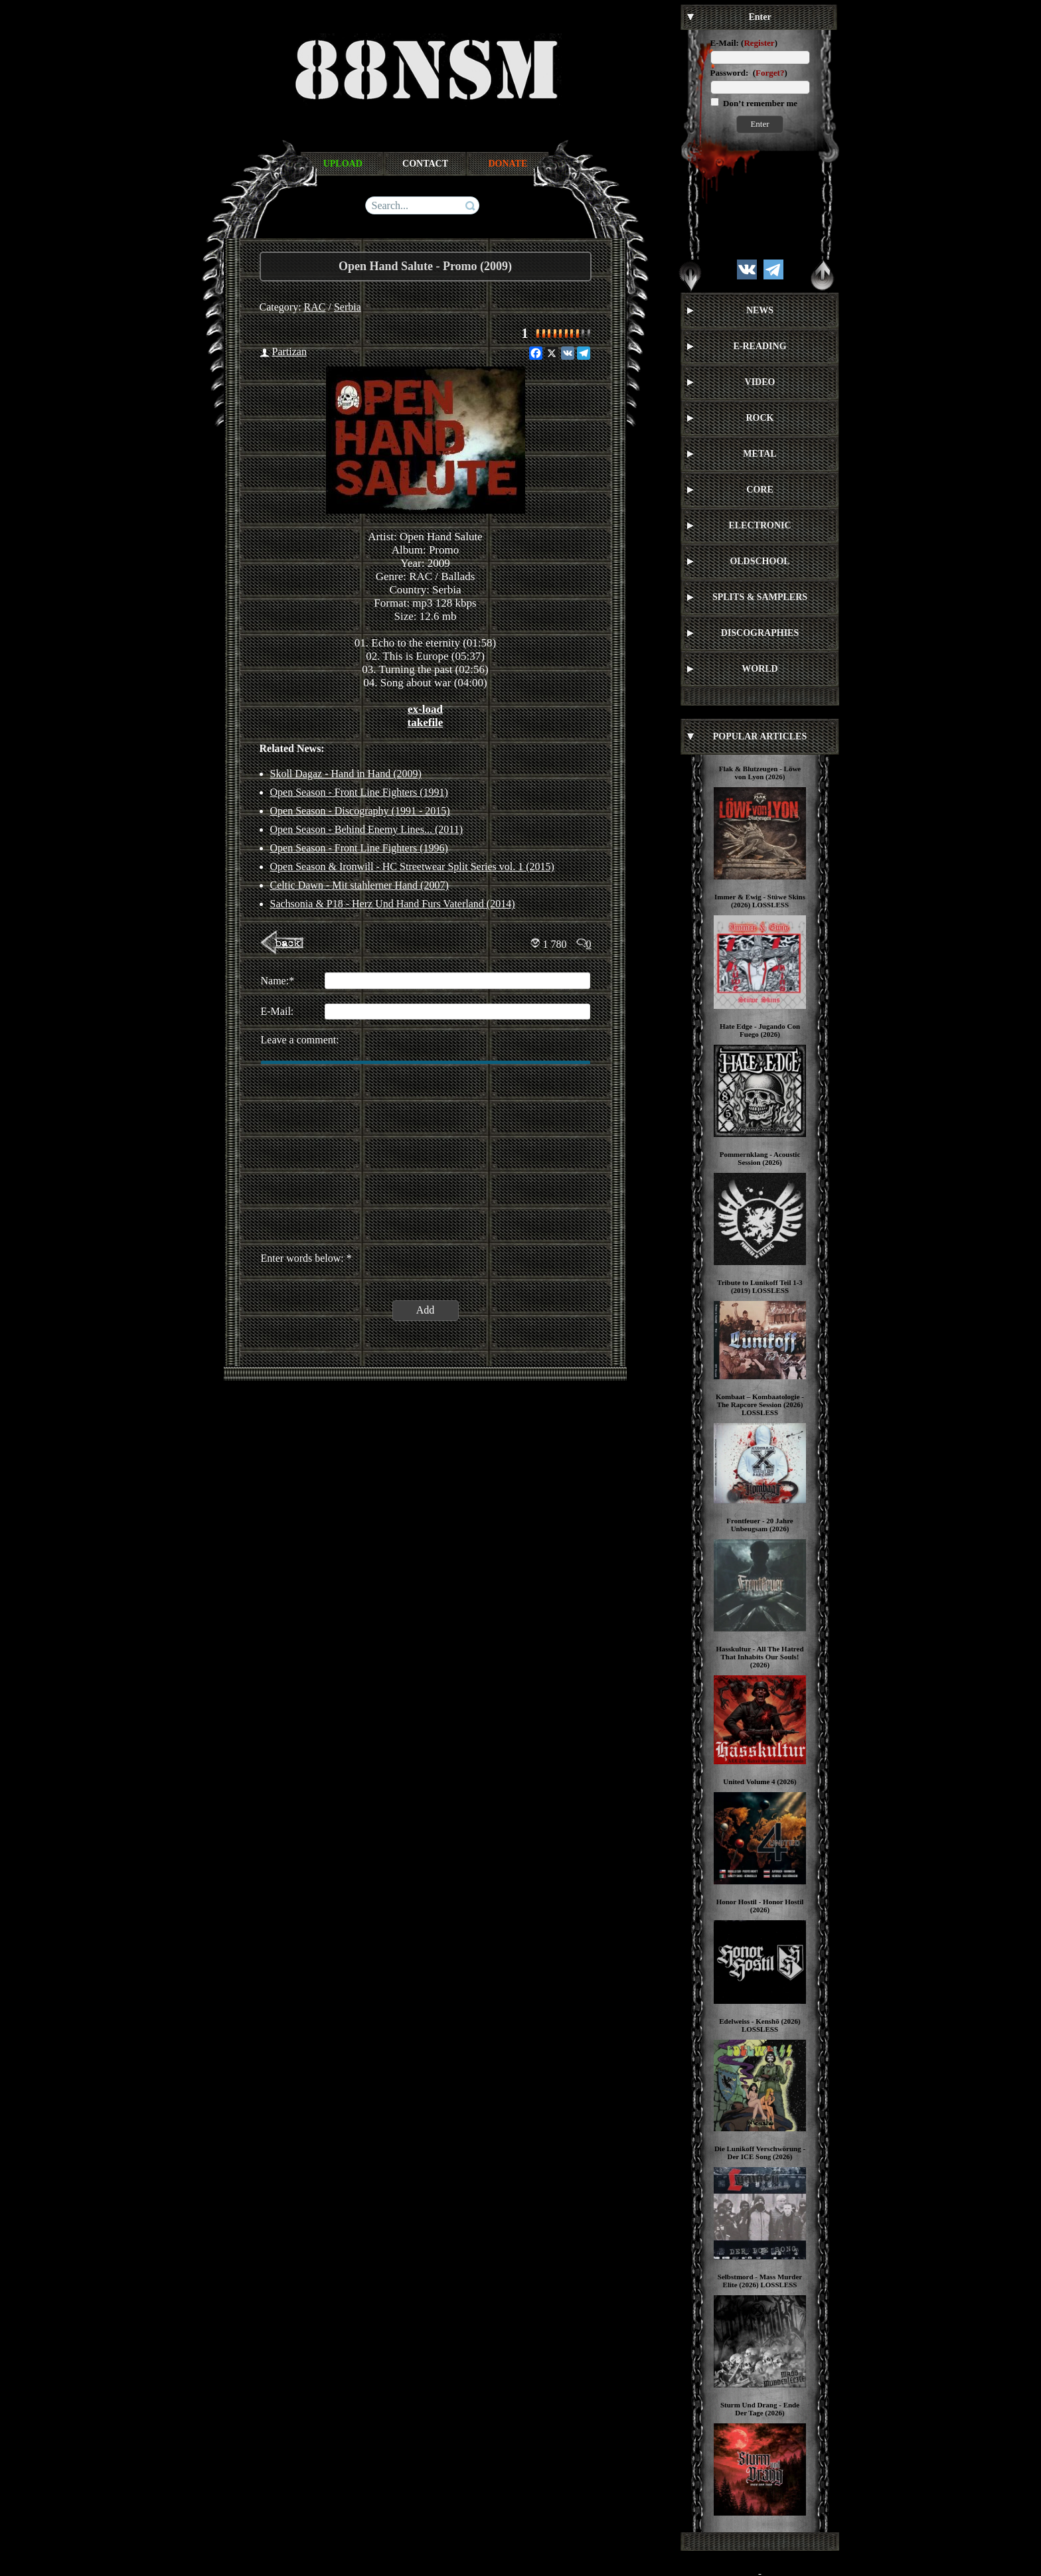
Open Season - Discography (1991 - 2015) (360, 810)
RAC (315, 307)
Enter (759, 124)
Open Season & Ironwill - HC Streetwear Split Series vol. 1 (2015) (412, 866)
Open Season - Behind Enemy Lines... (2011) (366, 829)
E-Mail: (724, 43)
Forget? (770, 73)
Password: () (748, 73)
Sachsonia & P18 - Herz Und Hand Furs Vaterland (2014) (392, 903)
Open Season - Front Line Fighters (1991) (359, 792)
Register (759, 43)
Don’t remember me (759, 103)
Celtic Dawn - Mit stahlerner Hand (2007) (359, 885)
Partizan (289, 351)
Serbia (347, 307)
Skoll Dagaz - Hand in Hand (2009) (346, 773)
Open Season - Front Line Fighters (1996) (359, 848)
